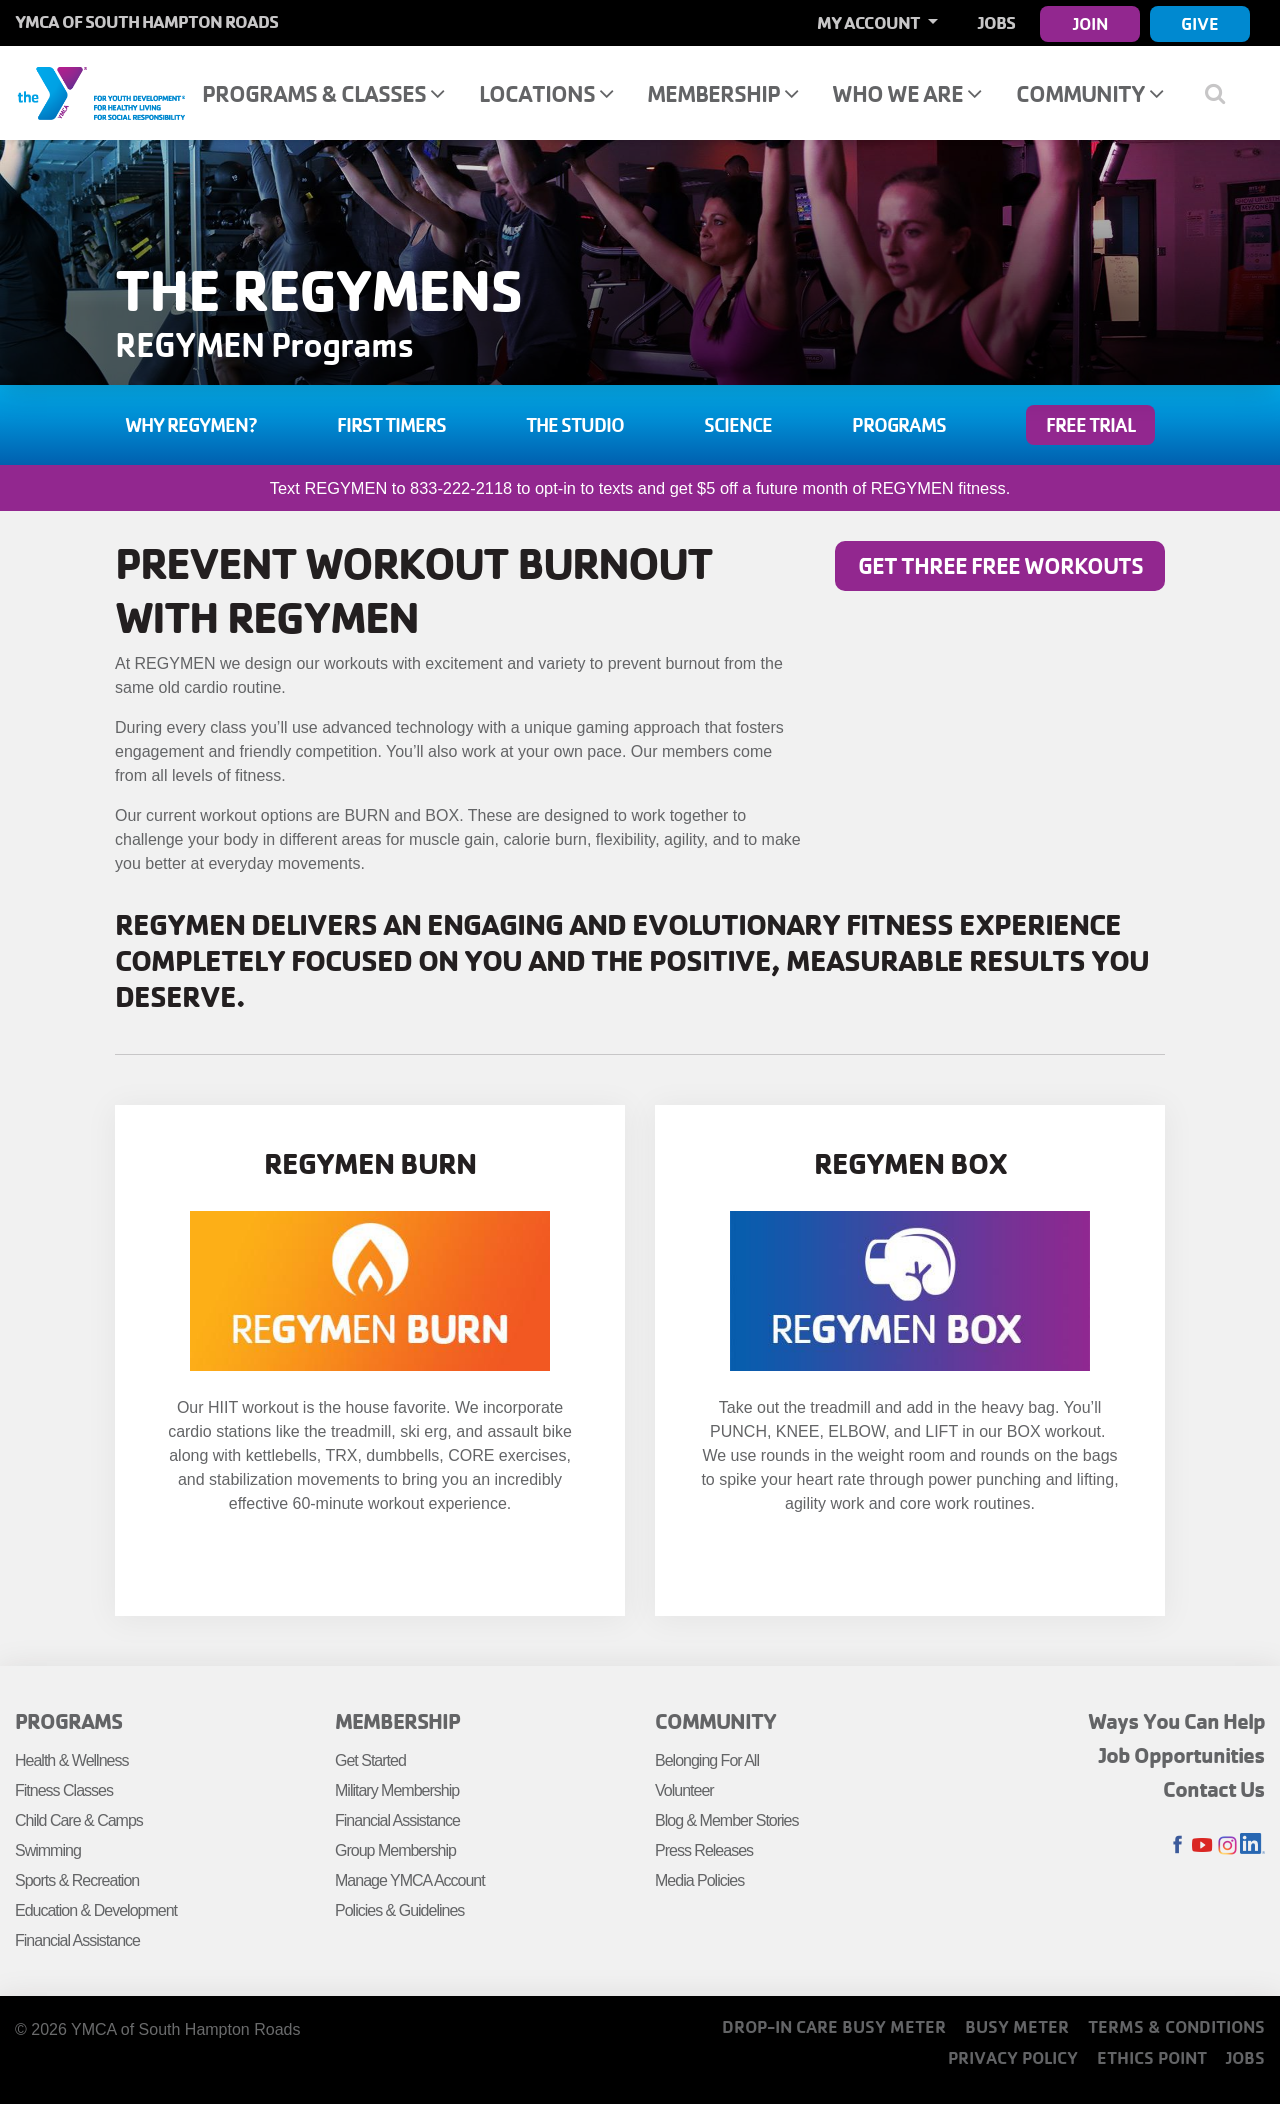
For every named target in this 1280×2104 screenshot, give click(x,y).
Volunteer (684, 1790)
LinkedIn (1252, 1845)
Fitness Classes (64, 1790)
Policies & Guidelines (399, 1910)
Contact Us (1214, 1789)
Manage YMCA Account (410, 1880)
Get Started (370, 1760)
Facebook (1177, 1845)
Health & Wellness (71, 1760)
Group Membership (395, 1850)
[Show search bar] (1222, 93)
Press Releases (704, 1850)
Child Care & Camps (79, 1820)
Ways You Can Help (1176, 1721)
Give (1200, 23)
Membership (722, 93)
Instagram (1227, 1845)
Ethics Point (1152, 2057)
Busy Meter (1017, 2026)
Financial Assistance (77, 1940)
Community (1089, 93)
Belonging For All (707, 1760)
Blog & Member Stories (727, 1820)
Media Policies (699, 1880)
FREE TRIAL (1090, 425)
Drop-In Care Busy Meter (834, 2026)
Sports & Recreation (77, 1880)
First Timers (391, 425)
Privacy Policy (1013, 2057)
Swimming (48, 1850)
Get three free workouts (1000, 565)
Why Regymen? (191, 425)
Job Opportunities (1182, 1755)
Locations (546, 93)
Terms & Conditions (1176, 2026)
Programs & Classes (323, 93)
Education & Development (96, 1910)
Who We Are (906, 93)
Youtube (1202, 1845)
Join (1090, 23)
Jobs (996, 22)
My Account (870, 22)
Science (738, 425)
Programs (899, 425)
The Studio (575, 425)
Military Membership (397, 1790)
